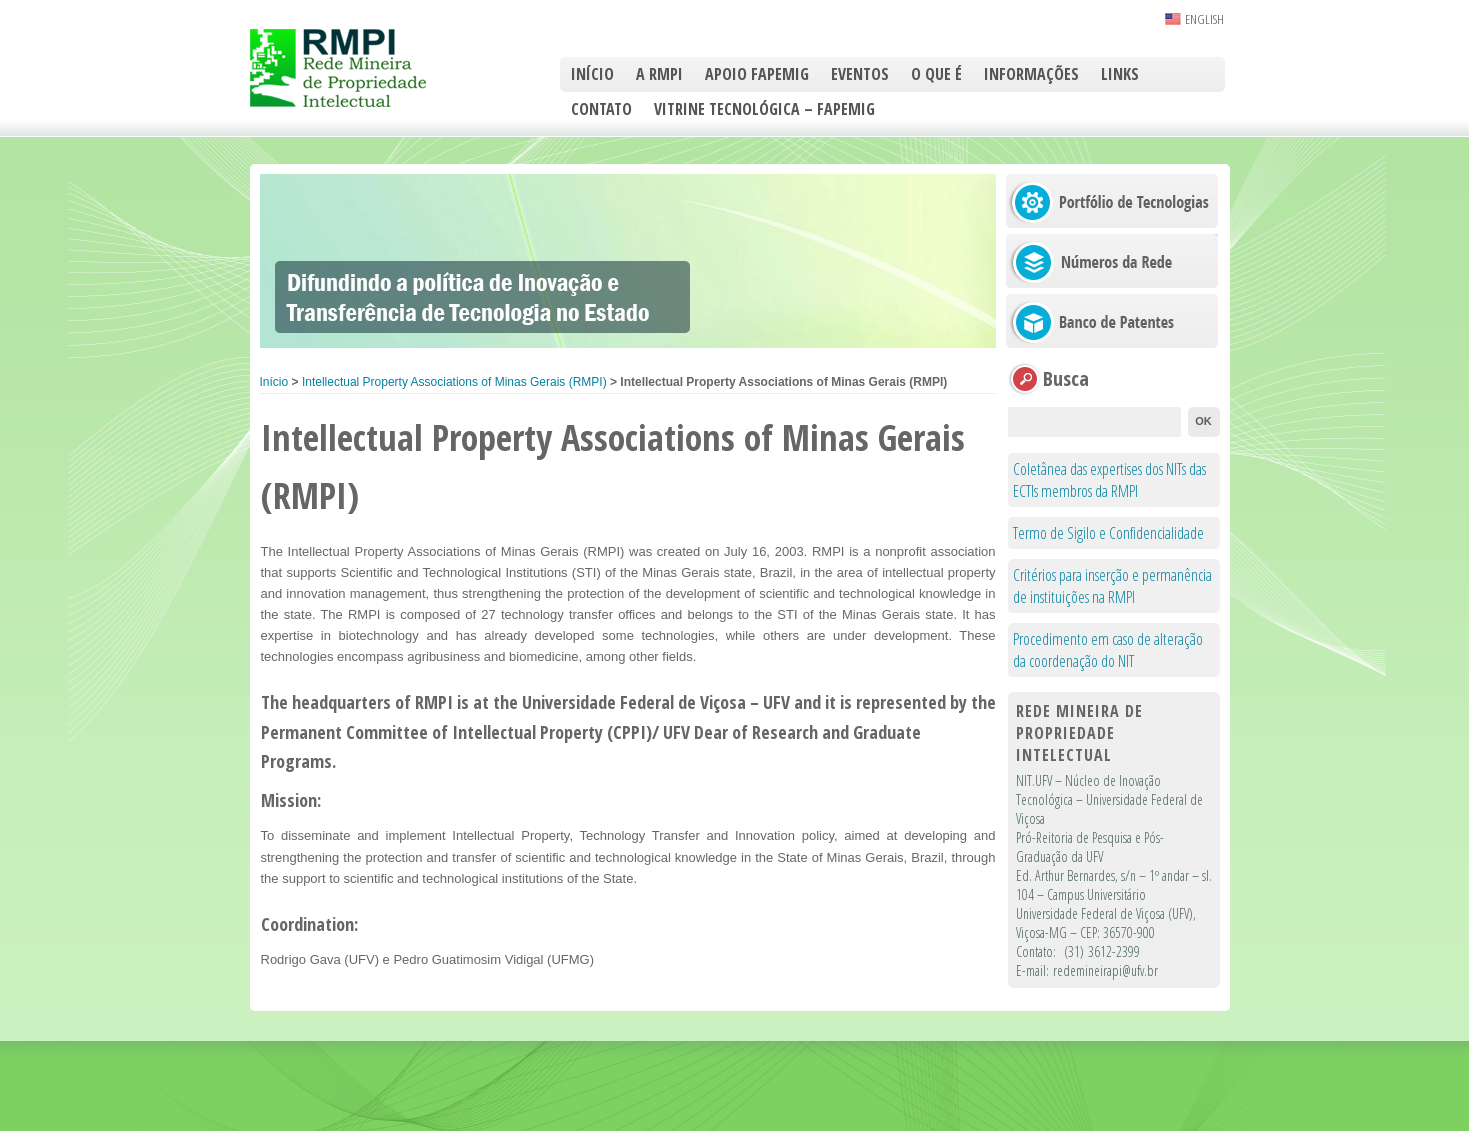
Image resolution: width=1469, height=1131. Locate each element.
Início (592, 74)
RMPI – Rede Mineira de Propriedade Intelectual (360, 68)
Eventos (860, 74)
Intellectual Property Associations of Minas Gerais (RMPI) (454, 382)
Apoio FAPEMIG (757, 74)
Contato (601, 109)
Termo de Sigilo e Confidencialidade (1108, 533)
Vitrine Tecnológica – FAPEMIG (764, 109)
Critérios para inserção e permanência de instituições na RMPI (1112, 586)
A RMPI (659, 74)
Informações (1031, 74)
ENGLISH (1204, 19)
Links (1120, 74)
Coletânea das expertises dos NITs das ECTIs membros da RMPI (1109, 480)
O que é (936, 74)
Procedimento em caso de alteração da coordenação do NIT (1108, 650)
